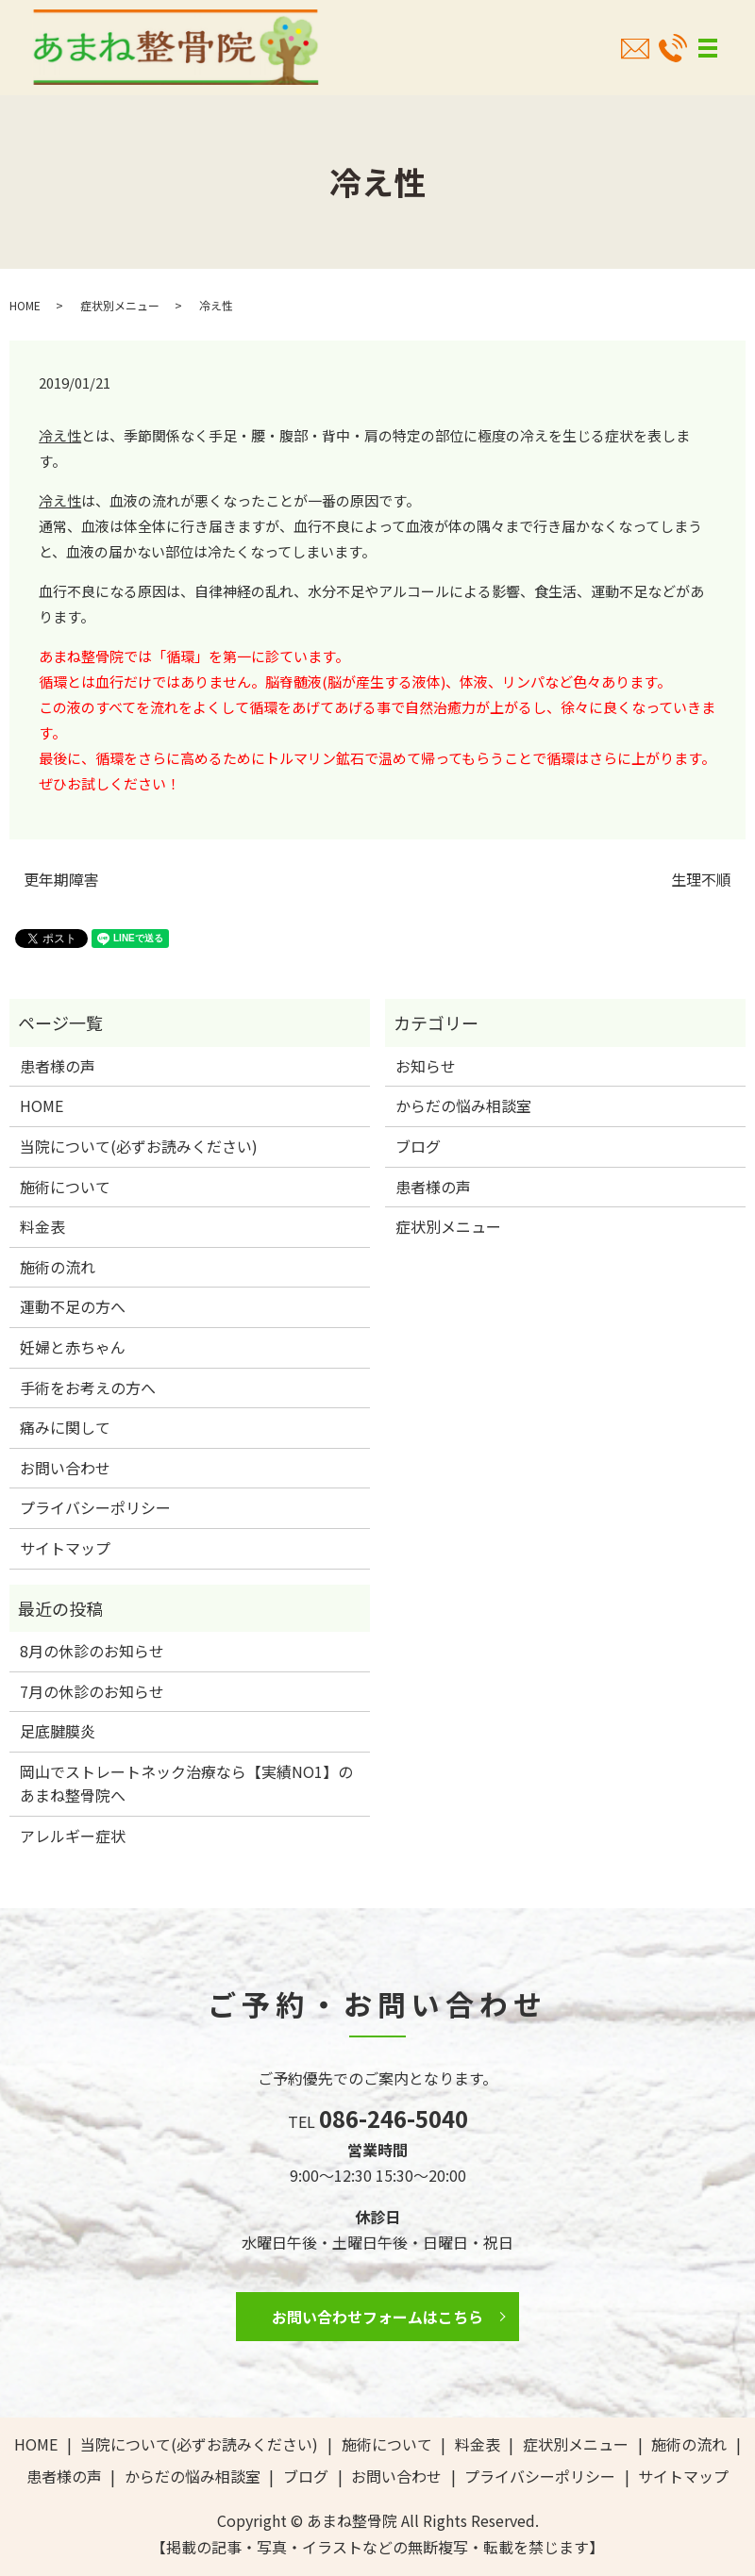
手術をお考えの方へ (88, 1387)
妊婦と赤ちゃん (73, 1347)
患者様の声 (57, 1066)
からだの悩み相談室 (463, 1105)
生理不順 (701, 879)
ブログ (418, 1146)
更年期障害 (61, 879)
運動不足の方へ (73, 1306)
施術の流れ (57, 1266)
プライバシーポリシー (95, 1507)
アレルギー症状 (73, 1835)
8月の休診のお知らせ (92, 1650)
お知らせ (425, 1066)
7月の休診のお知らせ (92, 1691)
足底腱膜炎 (57, 1731)
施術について (65, 1186)
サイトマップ (65, 1548)
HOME (25, 305)
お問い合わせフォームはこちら (377, 2316)
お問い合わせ (65, 1467)
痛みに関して (65, 1427)
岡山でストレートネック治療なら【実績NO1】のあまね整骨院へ (186, 1783)
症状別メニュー (119, 305)
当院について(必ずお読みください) (139, 1146)
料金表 (42, 1226)
